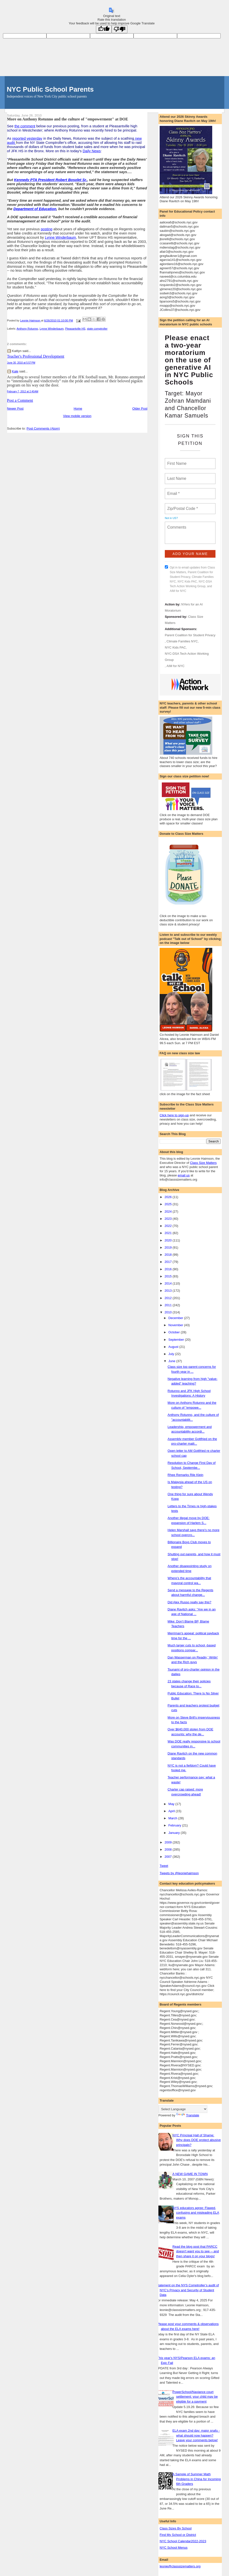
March (173, 1818)
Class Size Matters (203, 1163)
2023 (169, 1219)
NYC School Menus (173, 2547)
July (171, 1354)
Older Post (139, 408)
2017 (169, 1262)
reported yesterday (27, 138)
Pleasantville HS (75, 328)
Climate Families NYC (182, 641)
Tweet (164, 1866)
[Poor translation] (119, 29)
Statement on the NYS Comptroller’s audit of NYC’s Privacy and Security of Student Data (187, 2290)
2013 (169, 1290)
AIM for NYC (175, 666)
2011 (169, 1305)
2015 (169, 1276)
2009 (169, 1842)
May (171, 1804)
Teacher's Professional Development (35, 356)
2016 (169, 1269)
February (175, 1825)
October (174, 1332)
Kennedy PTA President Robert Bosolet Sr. (50, 180)
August (173, 1347)
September (176, 1339)
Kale (15, 371)
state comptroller (97, 328)
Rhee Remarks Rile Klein (185, 1475)
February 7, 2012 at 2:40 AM (22, 391)
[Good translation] (104, 29)
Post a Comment (20, 400)
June (172, 1361)
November (176, 1325)
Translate (187, 2115)
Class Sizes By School (176, 2528)
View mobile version (77, 416)
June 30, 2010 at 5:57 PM (21, 362)
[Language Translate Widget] (182, 2109)
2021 (169, 1233)
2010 (169, 1312)
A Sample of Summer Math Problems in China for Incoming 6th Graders (196, 2479)
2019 (169, 1247)
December (176, 1318)
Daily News (92, 151)
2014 (169, 1283)
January (174, 1833)
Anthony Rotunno (27, 328)
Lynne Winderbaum (60, 237)
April (172, 1811)
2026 (169, 1197)
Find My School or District (178, 2535)
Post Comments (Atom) (43, 428)
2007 (169, 1856)
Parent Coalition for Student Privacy (190, 635)
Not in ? (171, 518)
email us (184, 1175)
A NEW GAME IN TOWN (190, 2174)
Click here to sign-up (174, 1115)
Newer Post (15, 408)
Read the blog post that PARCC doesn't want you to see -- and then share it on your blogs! (195, 2251)
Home (78, 408)
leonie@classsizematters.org (180, 2566)
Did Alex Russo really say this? (189, 1602)
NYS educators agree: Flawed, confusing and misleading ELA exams (195, 2212)
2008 (169, 1849)
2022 (169, 1226)
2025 (169, 1204)
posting (46, 229)
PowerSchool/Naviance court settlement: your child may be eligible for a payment (195, 2396)
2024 (169, 1211)
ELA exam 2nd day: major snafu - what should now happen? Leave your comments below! (196, 2435)
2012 (169, 1298)
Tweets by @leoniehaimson (179, 1873)
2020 (169, 1240)
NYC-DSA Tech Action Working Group (187, 657)
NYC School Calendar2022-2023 (183, 2541)
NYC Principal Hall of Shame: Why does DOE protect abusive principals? (196, 2140)
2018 (169, 1254)
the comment (25, 126)
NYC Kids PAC (175, 647)
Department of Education (35, 209)
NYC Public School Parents (50, 89)
